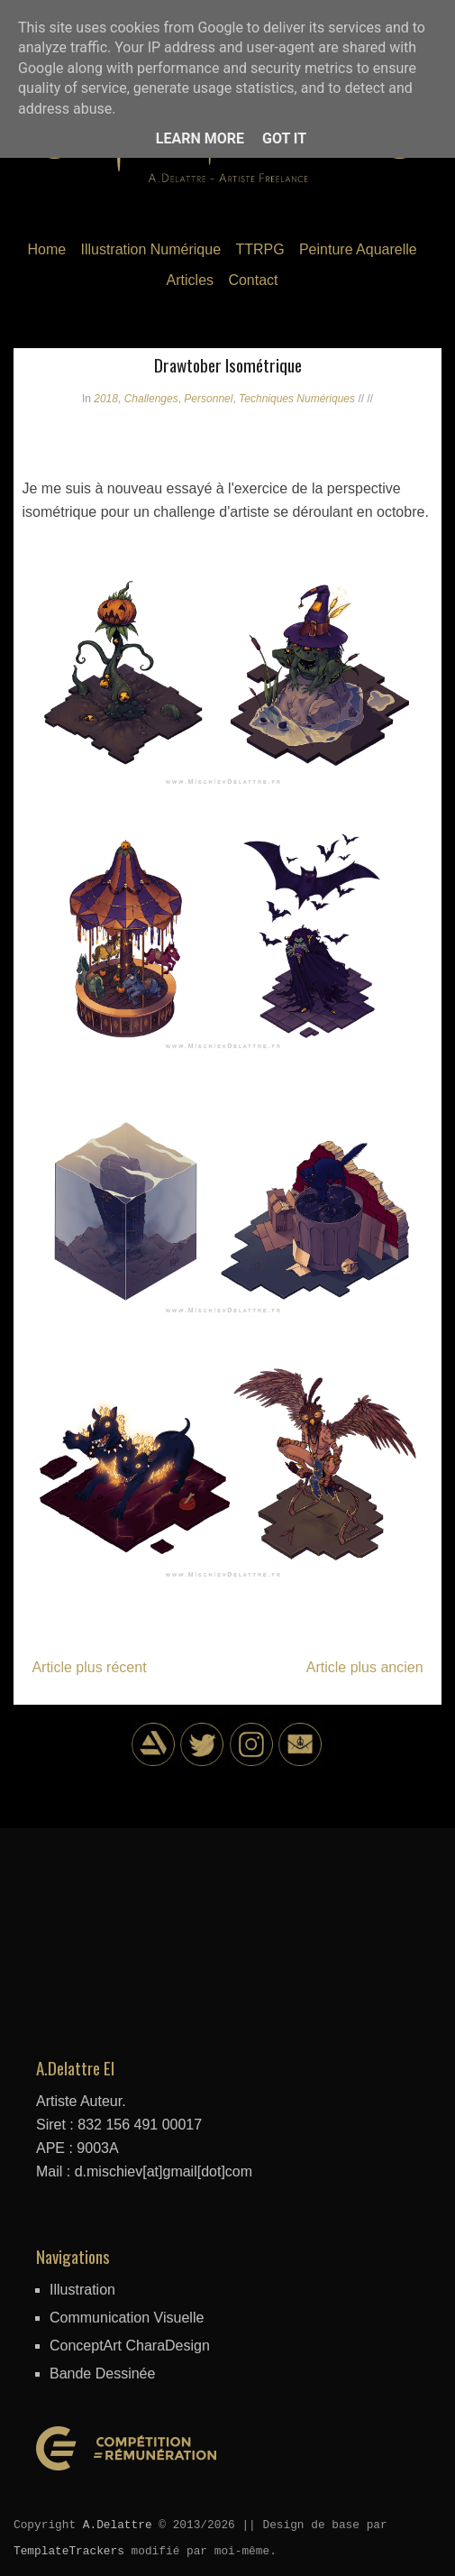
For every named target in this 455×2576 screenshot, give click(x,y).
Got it (284, 138)
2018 (106, 398)
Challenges (151, 398)
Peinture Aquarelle (358, 249)
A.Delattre (117, 2524)
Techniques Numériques (297, 398)
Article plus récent (89, 1667)
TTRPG (259, 249)
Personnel (208, 398)
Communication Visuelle (127, 2317)
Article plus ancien (364, 1667)
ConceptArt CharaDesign (130, 2345)
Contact (253, 280)
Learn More (200, 138)
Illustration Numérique (150, 249)
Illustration (82, 2289)
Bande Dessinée (102, 2373)
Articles (190, 280)
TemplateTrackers (69, 2551)
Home (46, 249)
